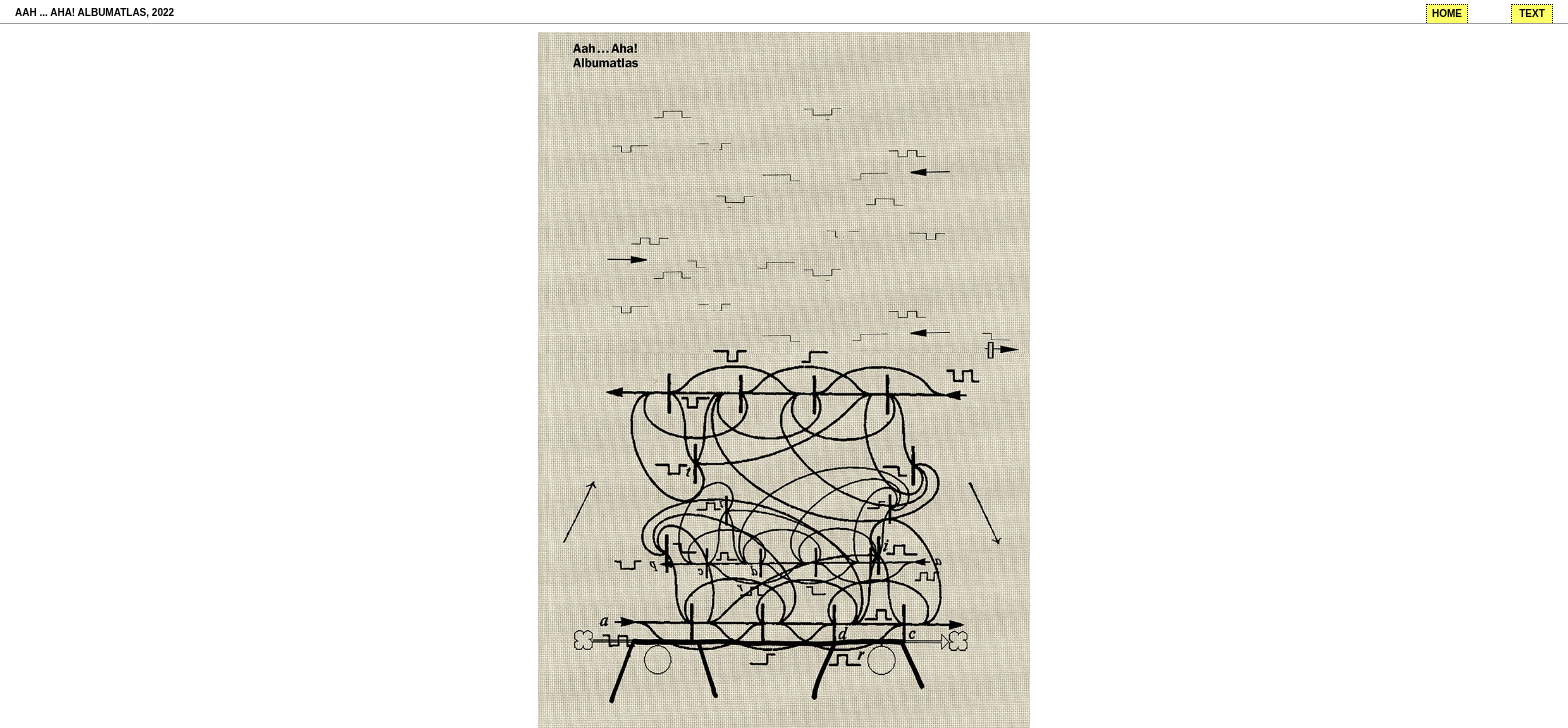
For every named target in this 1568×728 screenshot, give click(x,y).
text (1532, 13)
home (1447, 13)
